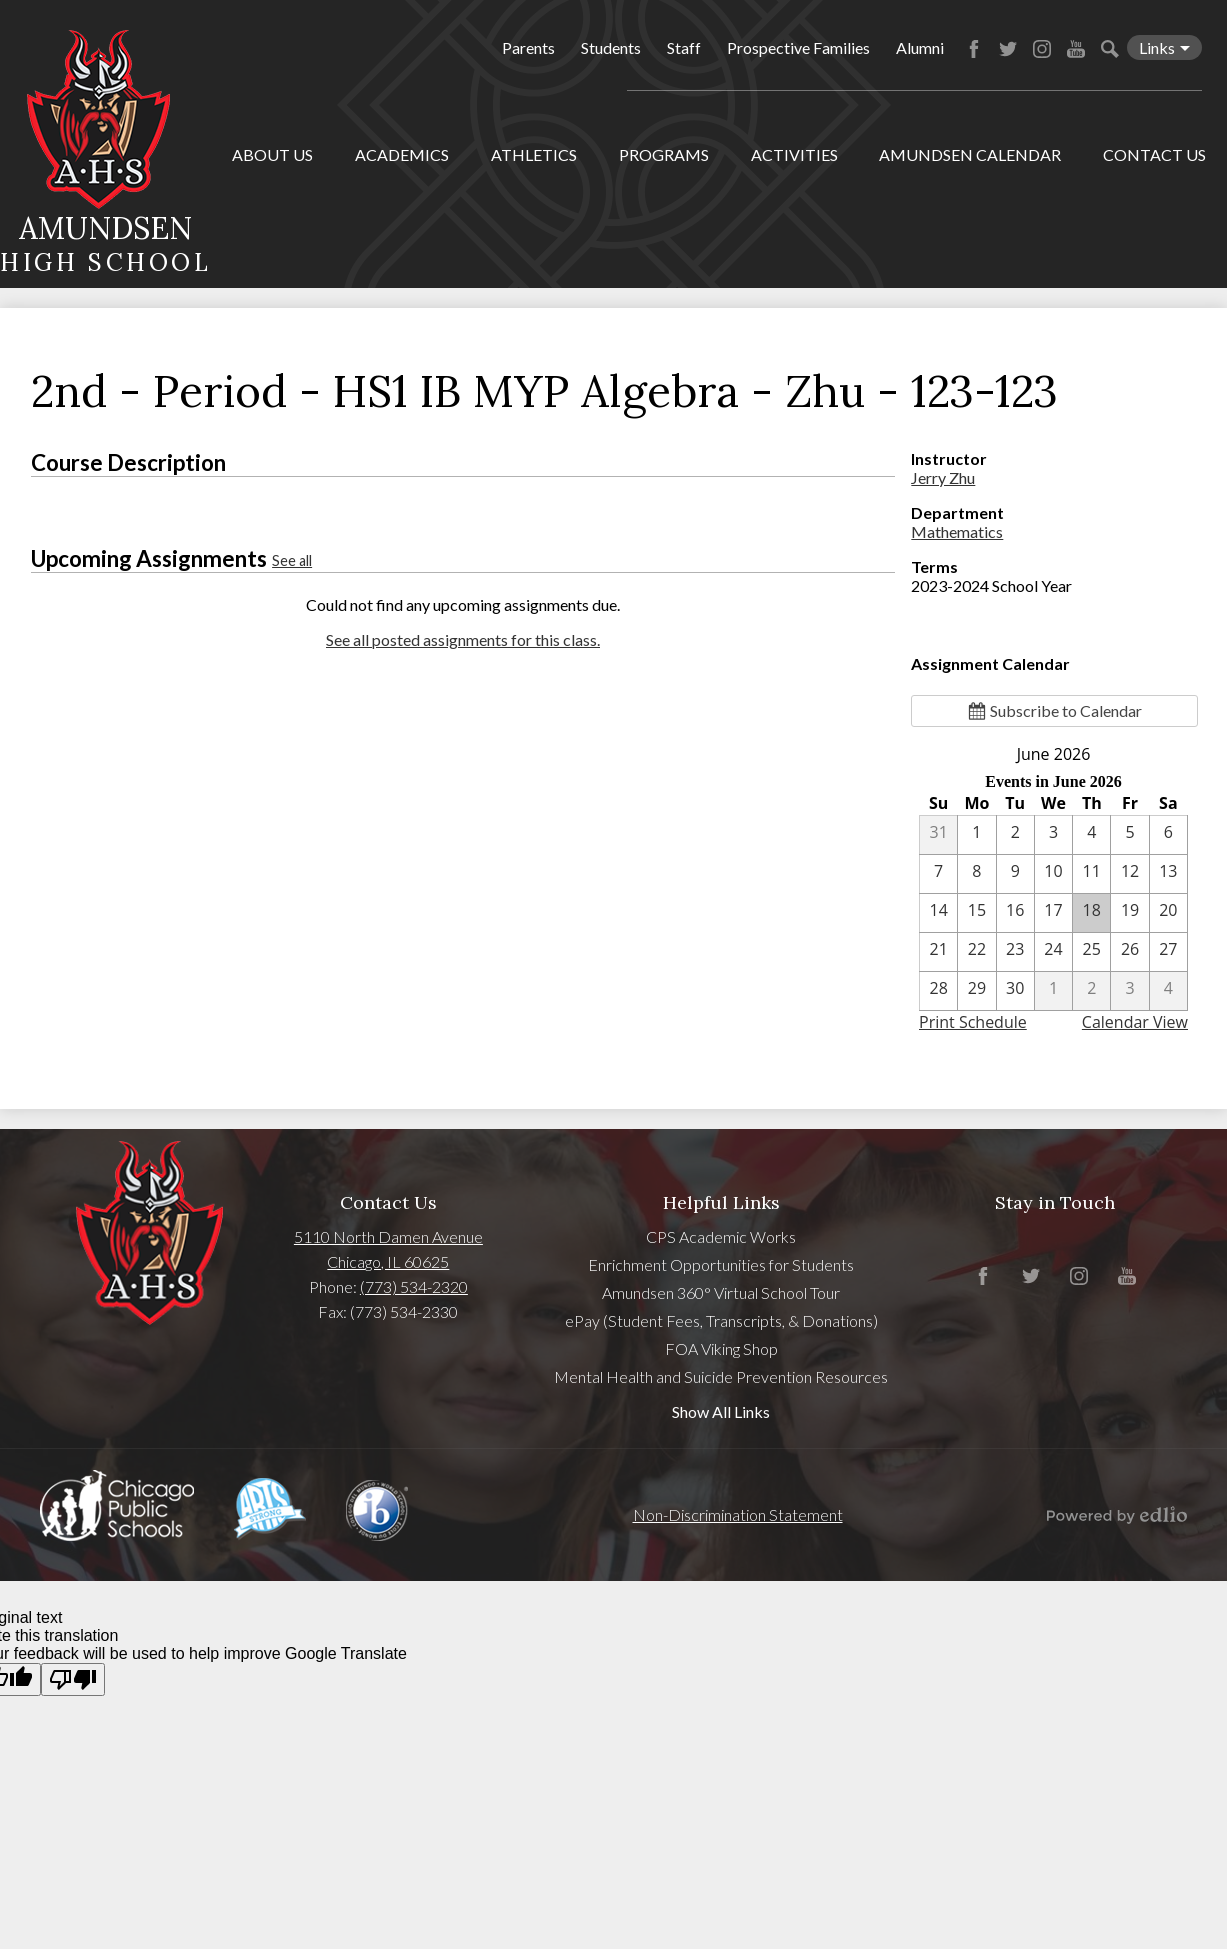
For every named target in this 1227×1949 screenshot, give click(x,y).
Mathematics (957, 531)
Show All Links (721, 1411)
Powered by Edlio (1117, 1515)
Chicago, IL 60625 (388, 1261)
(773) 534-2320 (414, 1286)
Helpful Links (721, 1202)
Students (611, 47)
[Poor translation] (73, 1679)
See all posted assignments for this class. (463, 639)
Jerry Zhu (943, 477)
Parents (528, 47)
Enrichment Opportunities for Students (721, 1264)
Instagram (1042, 49)
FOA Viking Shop (721, 1348)
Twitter (1008, 49)
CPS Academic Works (721, 1236)
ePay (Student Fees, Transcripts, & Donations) (721, 1320)
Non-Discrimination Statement (738, 1514)
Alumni (920, 47)
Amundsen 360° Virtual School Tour (721, 1292)
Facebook (974, 49)
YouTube (1076, 49)
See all (292, 560)
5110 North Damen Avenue (388, 1236)
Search (1110, 49)
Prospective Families (798, 47)
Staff (684, 47)
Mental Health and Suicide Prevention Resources (721, 1376)
